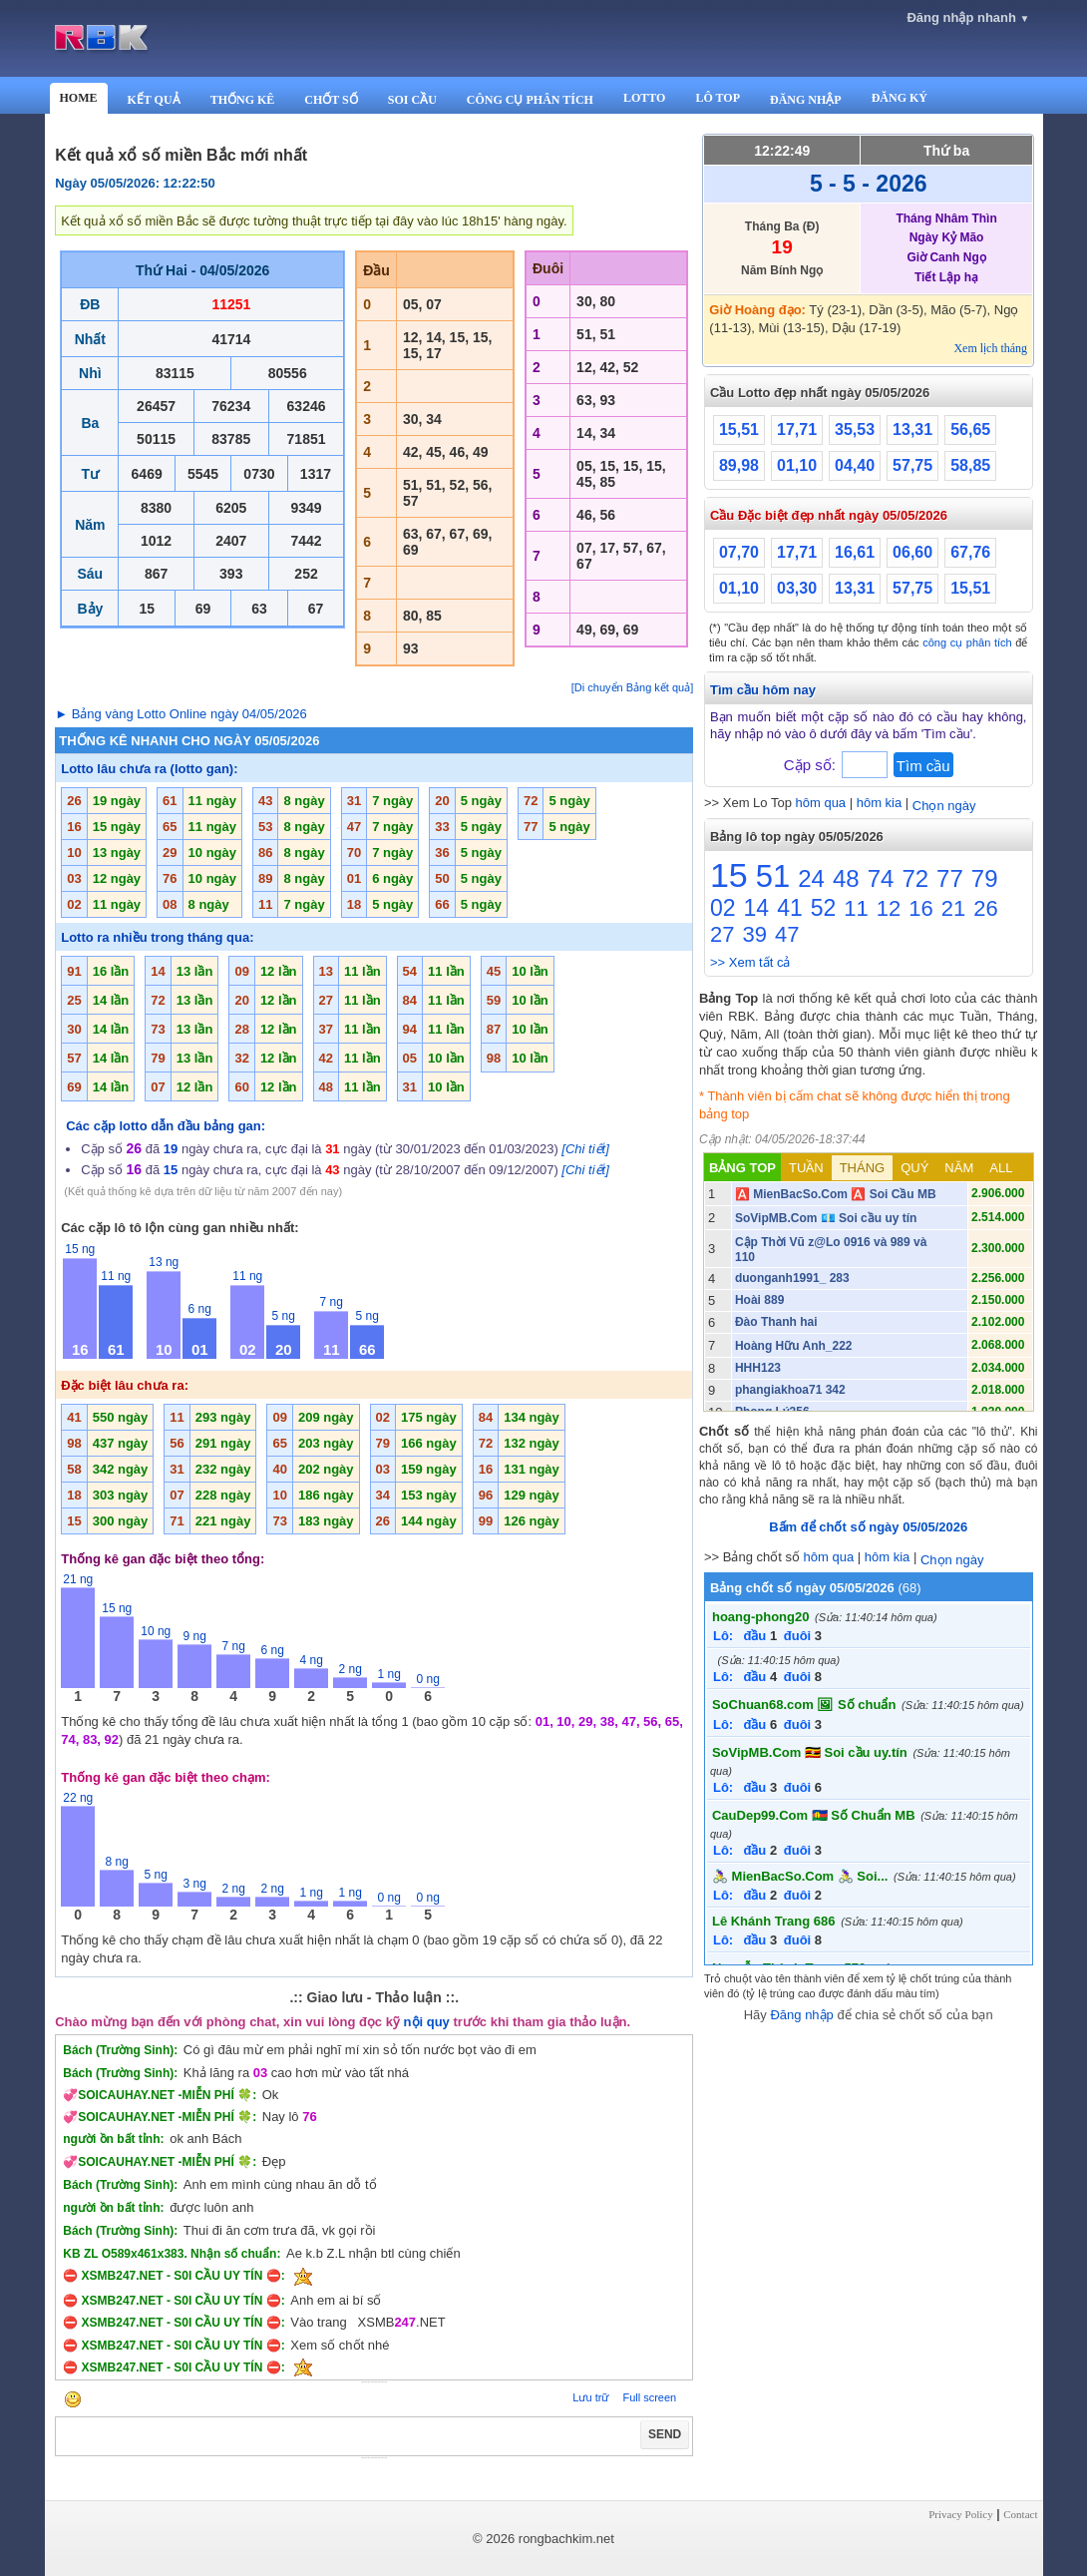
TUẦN (806, 1167)
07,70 (739, 552)
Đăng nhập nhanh (967, 17)
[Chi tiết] (584, 1148)
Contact (1020, 2514)
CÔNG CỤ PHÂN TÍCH (530, 100)
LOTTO (644, 98)
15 (729, 875)
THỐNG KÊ (242, 100)
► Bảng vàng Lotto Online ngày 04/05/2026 (181, 713)
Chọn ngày (944, 805)
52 (824, 908)
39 (754, 934)
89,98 (739, 465)
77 (949, 878)
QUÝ (914, 1167)
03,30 (797, 588)
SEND (664, 2434)
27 (722, 934)
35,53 (855, 429)
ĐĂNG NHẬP (806, 100)
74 (881, 878)
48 (846, 878)
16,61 (855, 552)
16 (920, 908)
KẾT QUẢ (154, 100)
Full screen (649, 2397)
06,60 (912, 552)
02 (723, 908)
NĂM (958, 1167)
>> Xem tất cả (750, 962)
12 (889, 908)
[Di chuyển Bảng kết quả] (632, 687)
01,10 (797, 465)
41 (790, 908)
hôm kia (880, 802)
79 (984, 878)
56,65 (970, 429)
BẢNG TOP (742, 1167)
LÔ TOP (717, 98)
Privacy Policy (960, 2514)
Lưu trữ (590, 2397)
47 (787, 934)
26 (985, 908)
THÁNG (863, 1167)
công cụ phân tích (967, 642)
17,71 (797, 429)
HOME (79, 98)
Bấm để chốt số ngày (868, 1526)
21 (953, 908)
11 (856, 908)
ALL (1000, 1167)
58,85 (970, 465)
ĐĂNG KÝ (899, 98)
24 (811, 878)
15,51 (739, 429)
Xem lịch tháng (990, 348)
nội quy (427, 2021)
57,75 (912, 465)
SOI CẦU (412, 100)
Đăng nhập (801, 2014)
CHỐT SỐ (330, 100)
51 (773, 876)
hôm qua (821, 802)
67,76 (970, 552)
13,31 (912, 429)
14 (757, 908)
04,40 (855, 465)
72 (915, 878)
